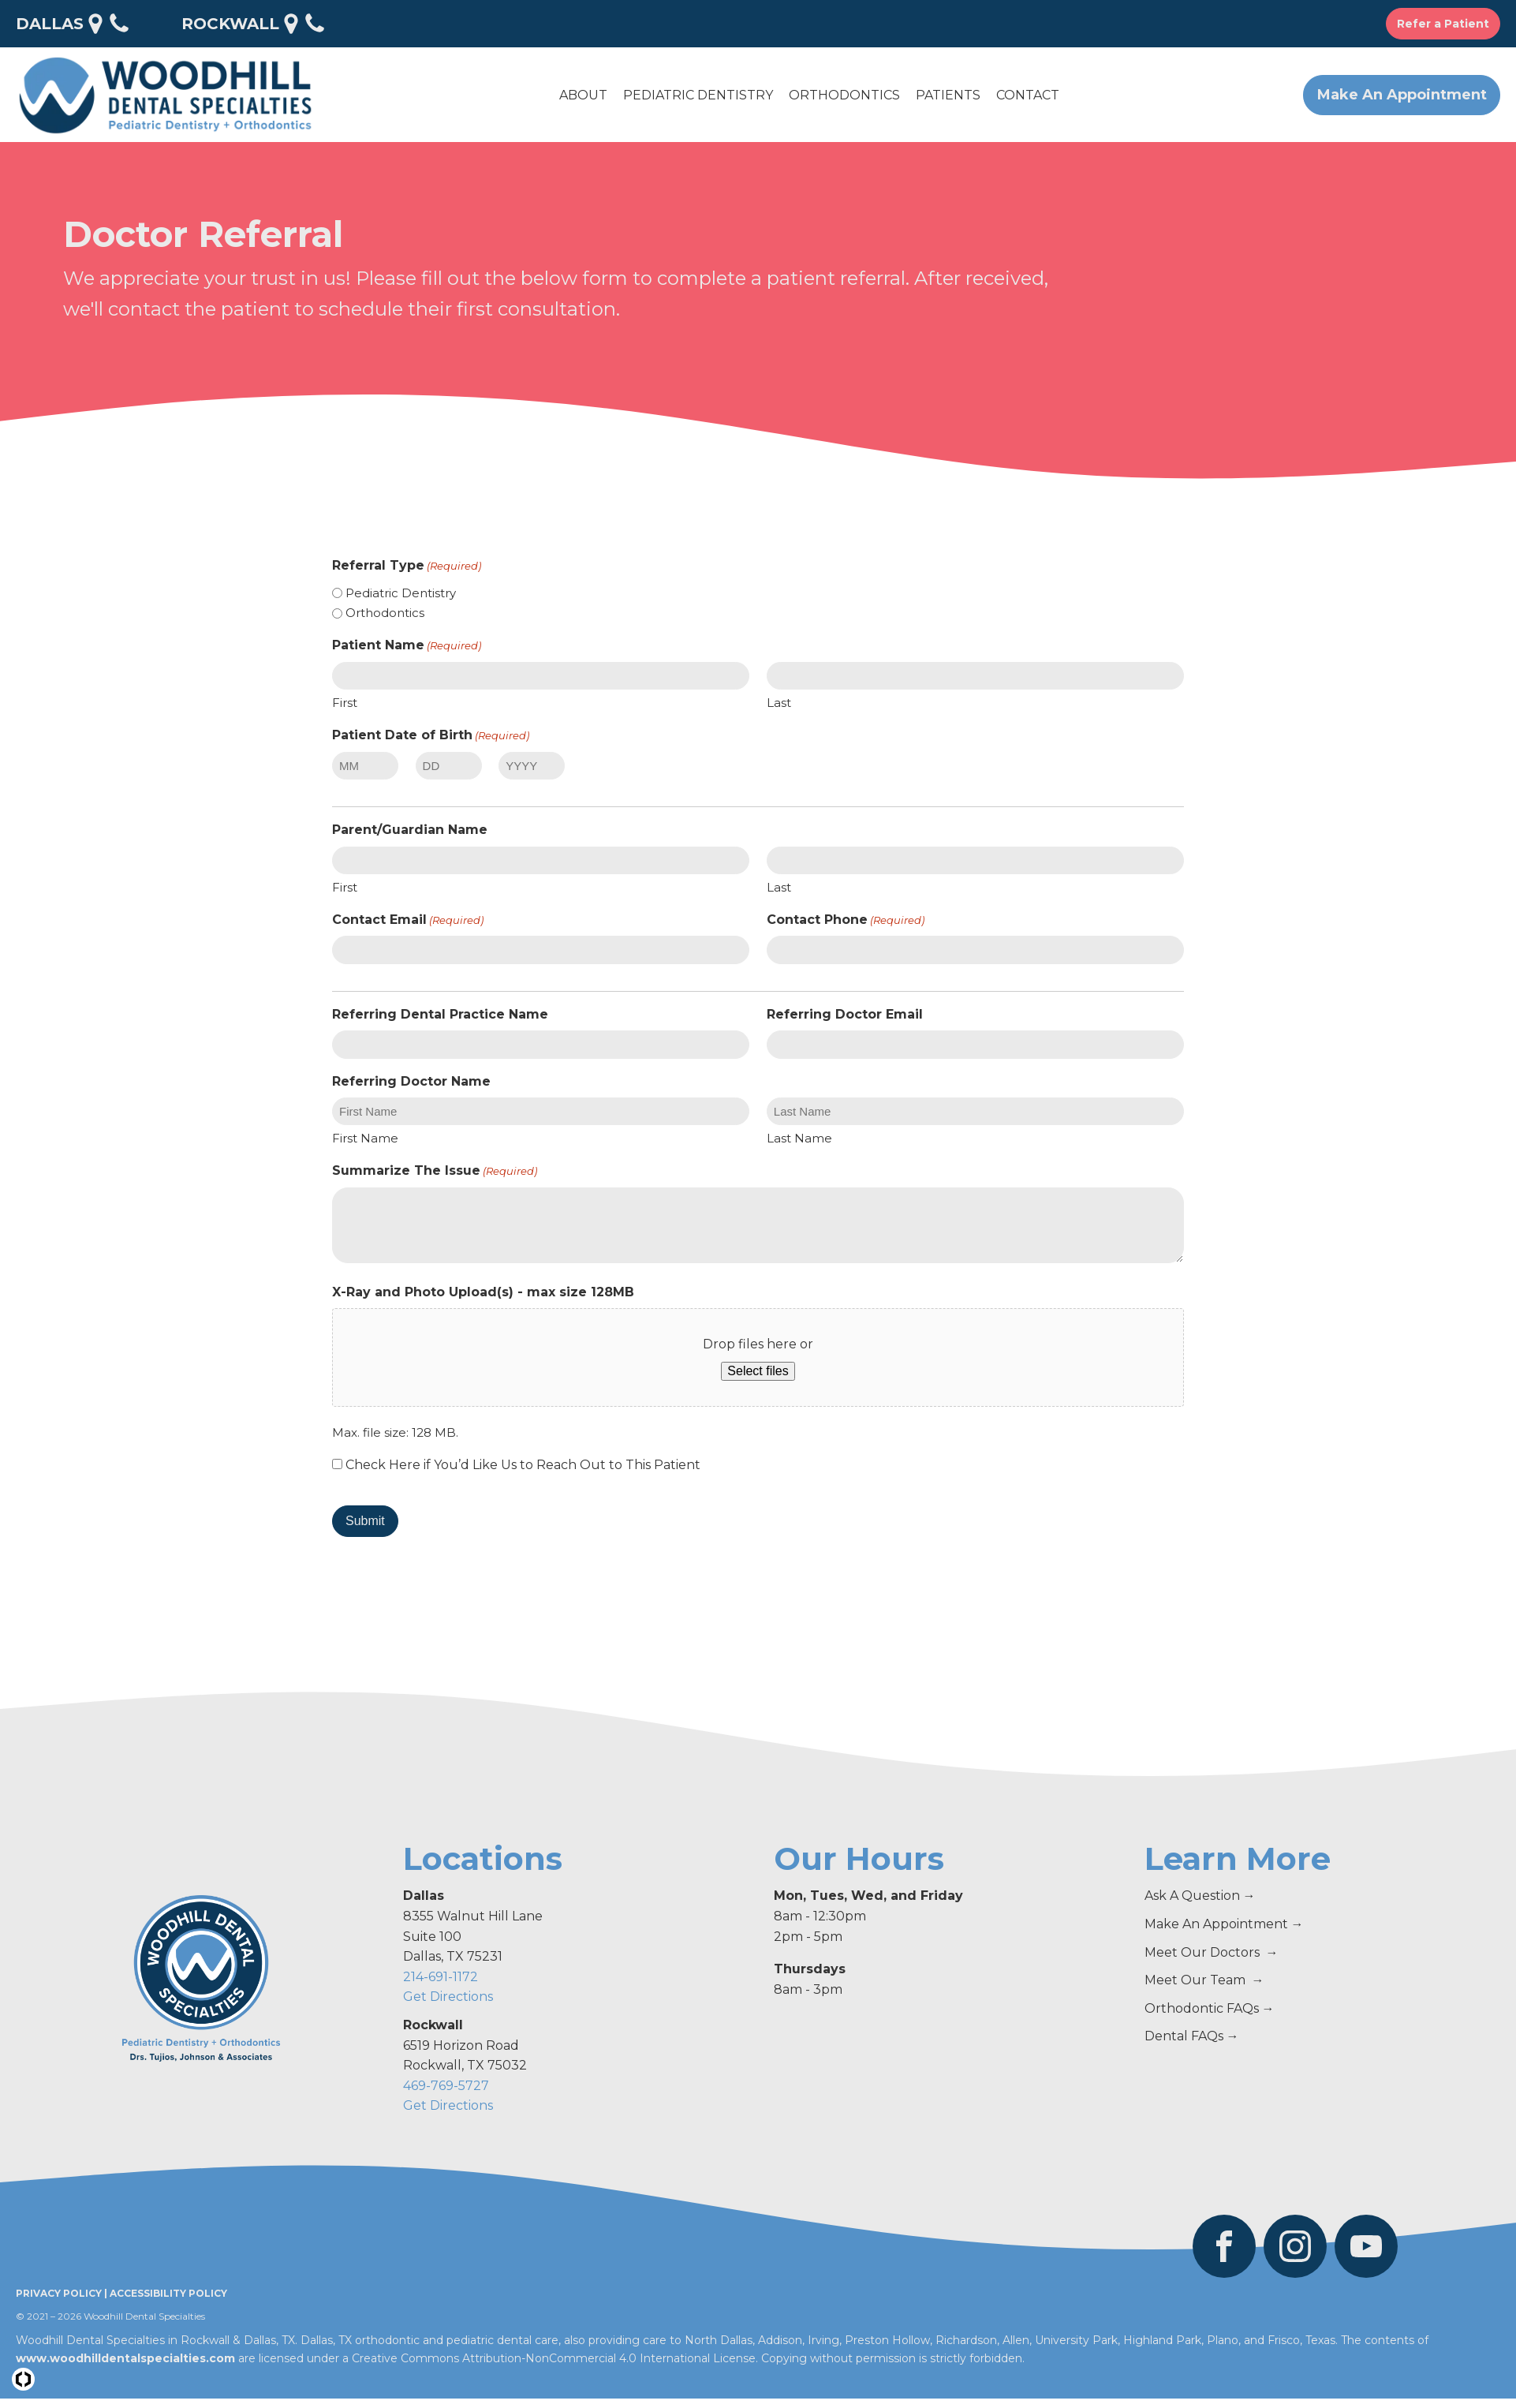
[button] (583, 95)
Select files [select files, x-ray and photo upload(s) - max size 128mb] (757, 1371)
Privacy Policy (59, 2293)
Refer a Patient (1443, 24)
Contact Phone (845, 920)
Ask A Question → (1200, 1895)
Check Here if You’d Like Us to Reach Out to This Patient (522, 1464)
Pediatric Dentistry (400, 592)
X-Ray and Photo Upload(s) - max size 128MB (483, 1291)
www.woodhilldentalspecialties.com (125, 2358)
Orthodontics (384, 612)
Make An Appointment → (1224, 1923)
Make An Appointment (1402, 94)
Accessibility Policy (168, 2293)
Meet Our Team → (1204, 1979)
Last (779, 702)
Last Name (799, 1138)
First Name (365, 1138)
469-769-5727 (446, 2085)
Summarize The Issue (434, 1171)
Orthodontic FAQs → (1209, 2008)
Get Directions (448, 1996)
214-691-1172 (440, 1976)
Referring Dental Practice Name (440, 1014)
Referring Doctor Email (845, 1014)
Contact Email (408, 920)
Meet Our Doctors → (1211, 1952)
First (344, 702)
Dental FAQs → (1191, 2035)
